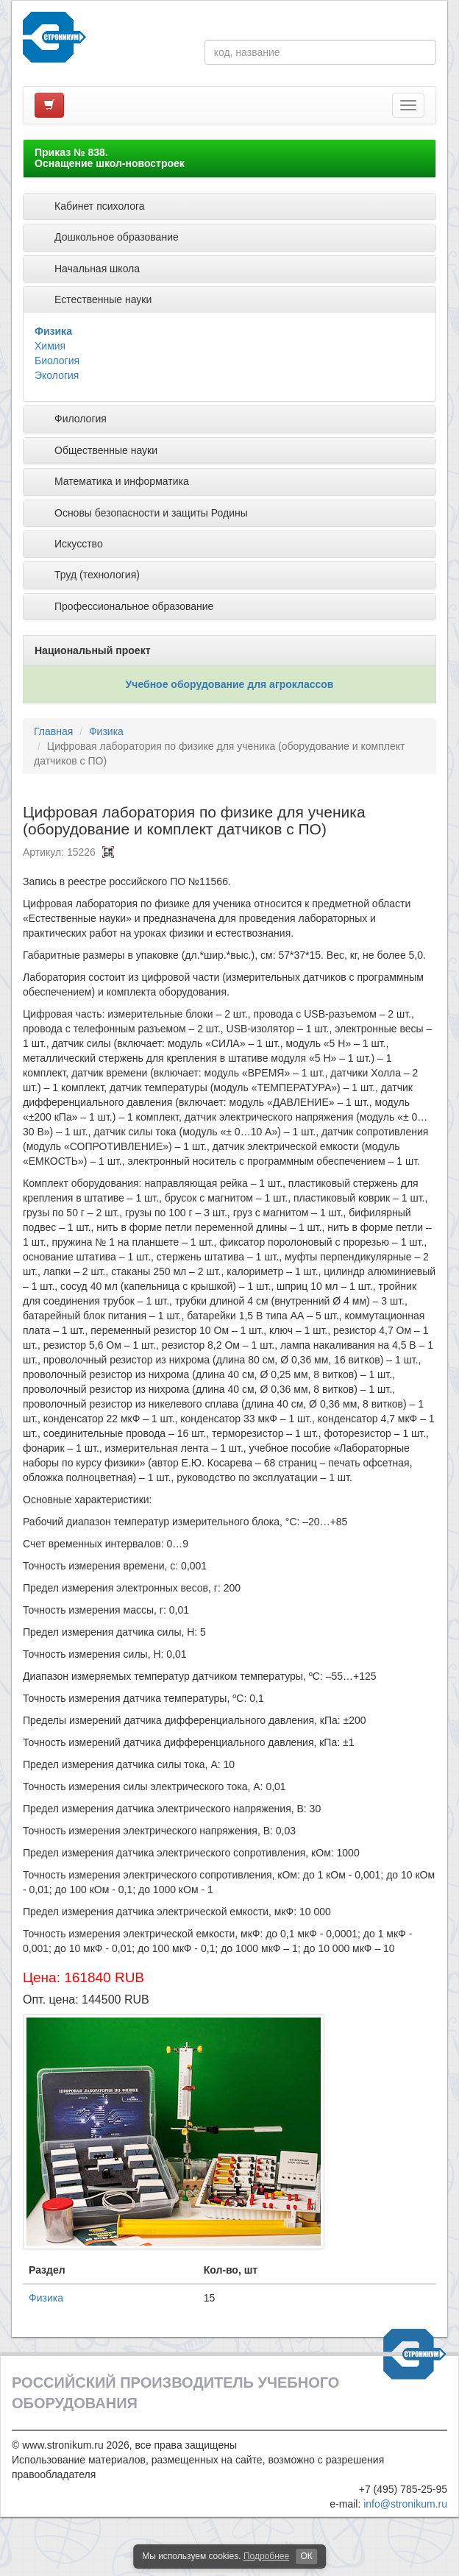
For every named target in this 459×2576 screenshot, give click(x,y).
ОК (306, 2556)
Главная (53, 731)
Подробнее (266, 2556)
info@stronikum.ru (405, 2504)
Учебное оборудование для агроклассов (230, 684)
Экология (57, 375)
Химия (50, 346)
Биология (57, 360)
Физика (53, 331)
